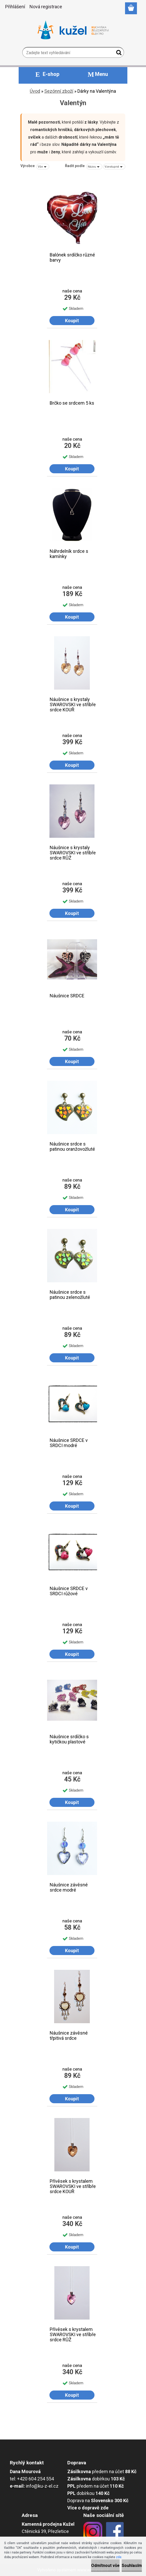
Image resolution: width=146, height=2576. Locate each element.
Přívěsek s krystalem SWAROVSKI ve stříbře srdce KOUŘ (73, 2185)
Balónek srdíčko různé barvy (72, 257)
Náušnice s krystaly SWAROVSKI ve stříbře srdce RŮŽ (73, 851)
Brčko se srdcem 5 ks (72, 403)
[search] (118, 54)
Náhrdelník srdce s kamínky (69, 554)
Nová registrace (46, 6)
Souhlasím (132, 2565)
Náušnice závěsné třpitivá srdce (69, 2035)
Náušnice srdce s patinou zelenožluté (70, 1295)
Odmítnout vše (105, 2565)
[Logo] (73, 30)
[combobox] (94, 166)
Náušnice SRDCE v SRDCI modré (69, 1443)
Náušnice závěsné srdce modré (69, 1887)
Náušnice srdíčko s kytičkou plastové (69, 1739)
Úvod (35, 91)
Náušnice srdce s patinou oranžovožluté (72, 1146)
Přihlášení (15, 6)
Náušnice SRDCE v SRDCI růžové (69, 1591)
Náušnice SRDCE (67, 995)
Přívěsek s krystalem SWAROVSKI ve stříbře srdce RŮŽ (73, 2333)
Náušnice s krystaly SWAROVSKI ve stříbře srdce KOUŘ (73, 703)
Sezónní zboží (58, 91)
